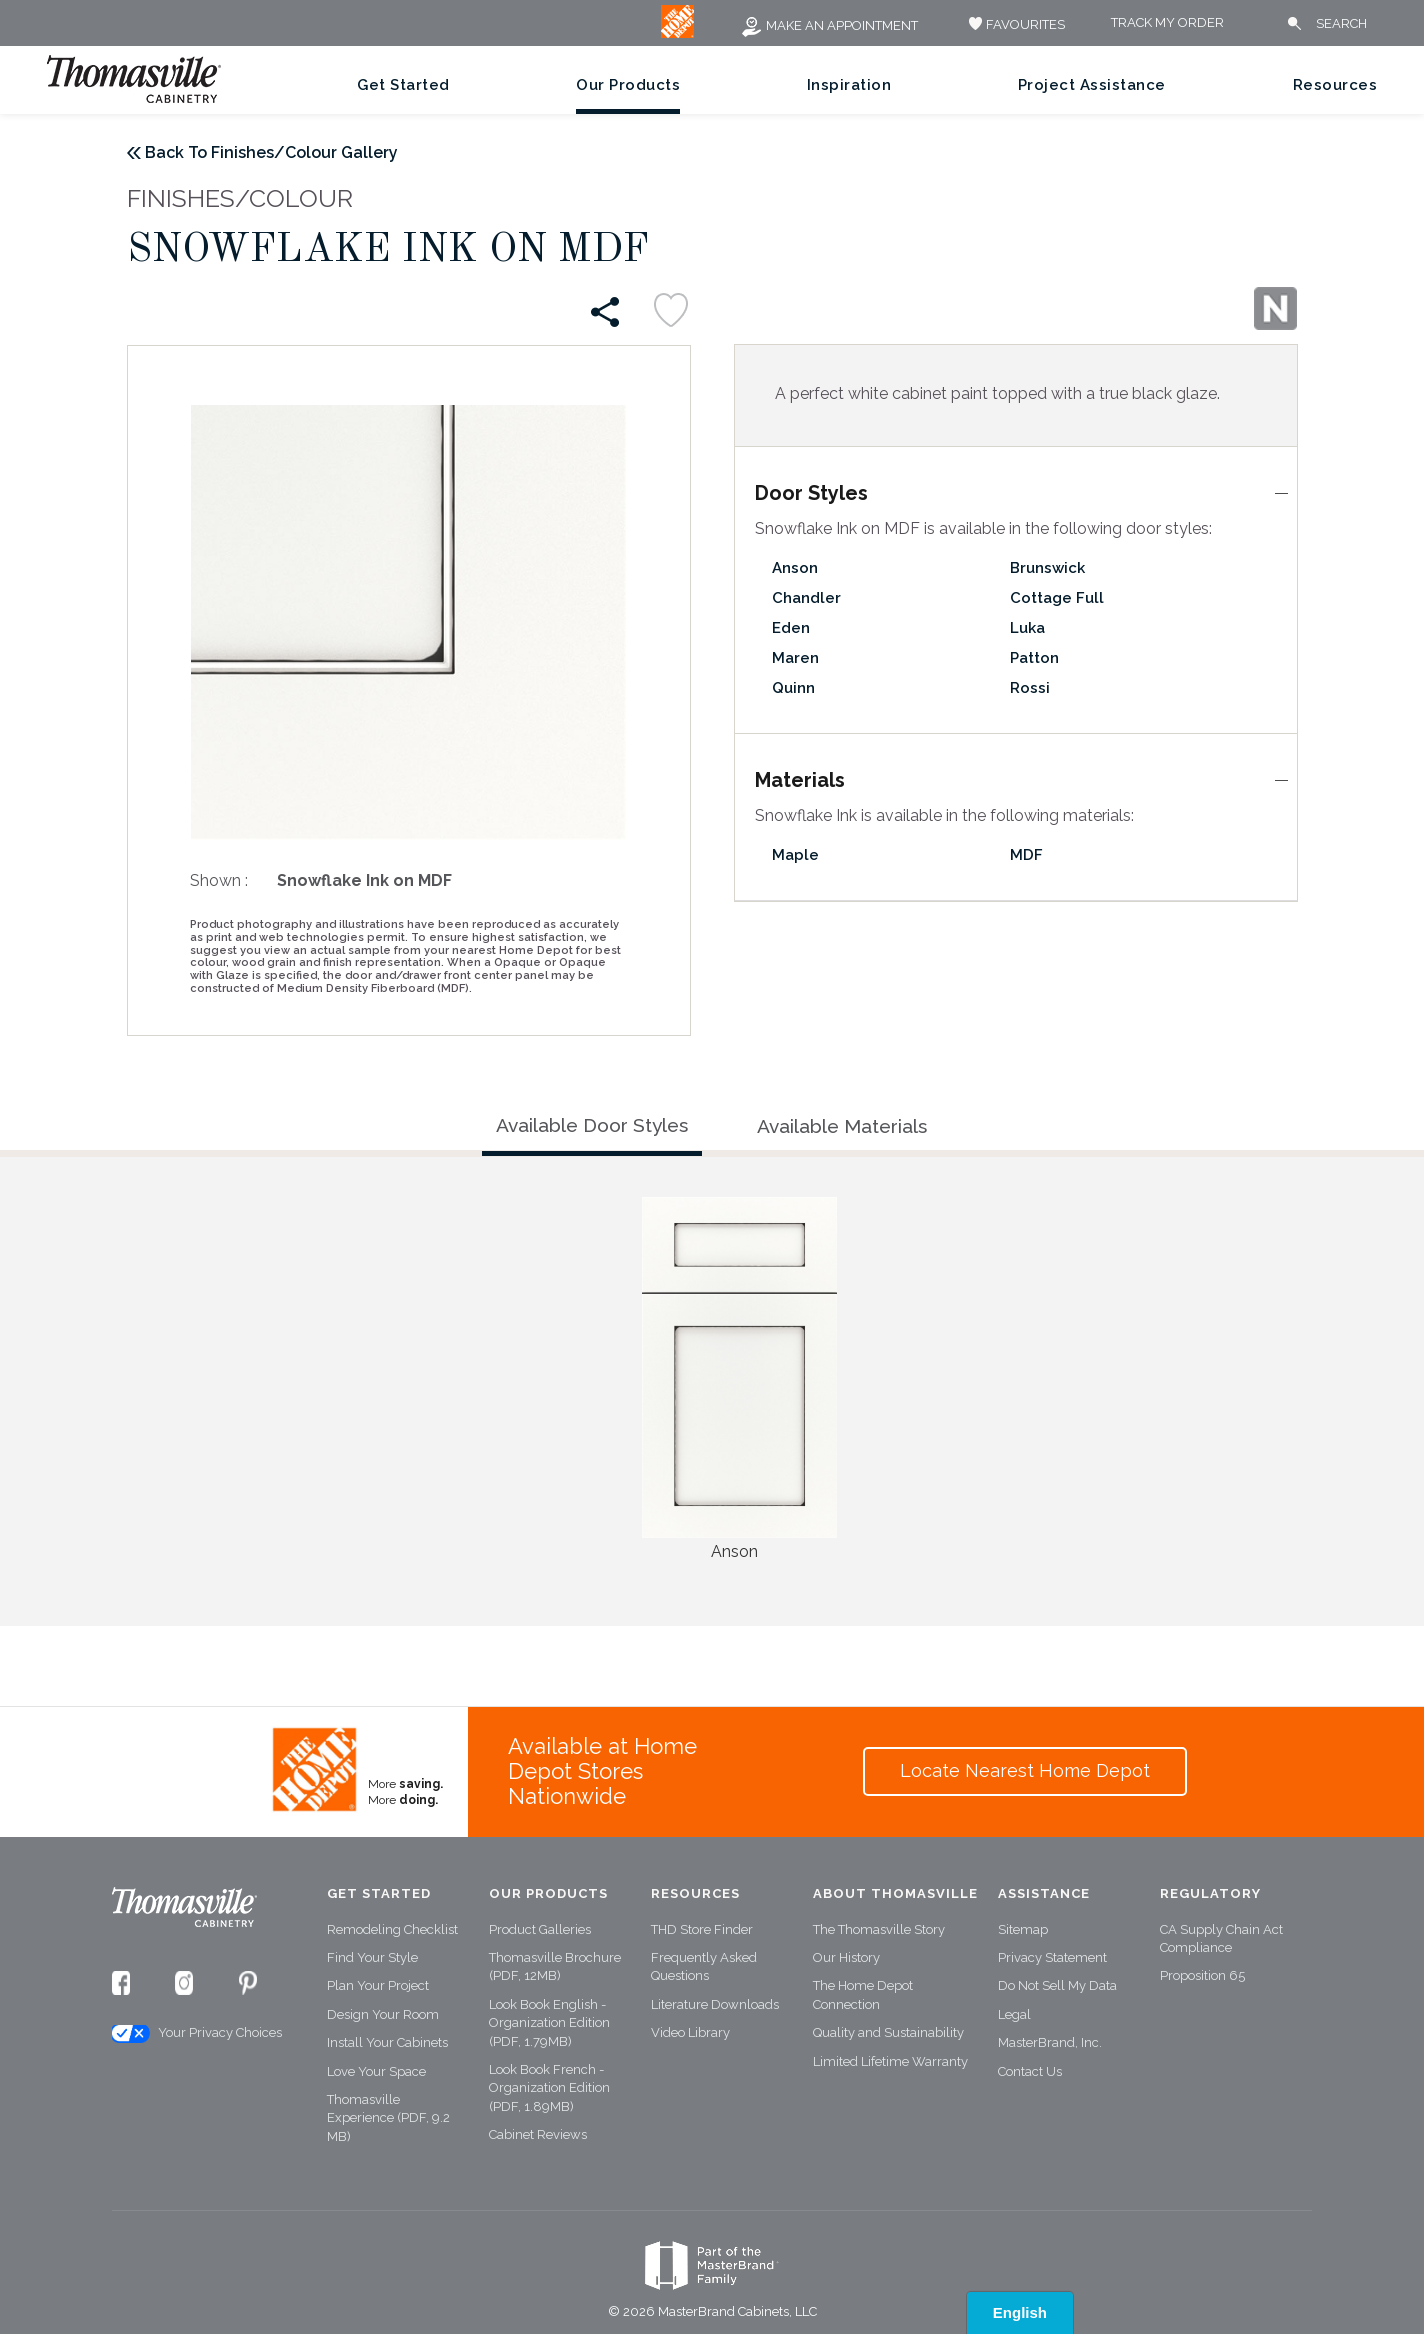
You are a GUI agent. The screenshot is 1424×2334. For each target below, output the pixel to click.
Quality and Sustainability (888, 2032)
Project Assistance (1092, 85)
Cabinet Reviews (538, 2134)
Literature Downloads (715, 2004)
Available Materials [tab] (842, 1126)
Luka (1027, 628)
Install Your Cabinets (387, 2042)
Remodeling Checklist (392, 1929)
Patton (1034, 658)
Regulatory (1210, 1894)
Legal (1014, 2014)
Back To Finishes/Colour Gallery (271, 152)
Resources (1335, 85)
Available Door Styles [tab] (592, 1125)
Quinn (793, 688)
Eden (791, 628)
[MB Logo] (677, 33)
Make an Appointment (829, 25)
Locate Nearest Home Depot (1025, 1770)
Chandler (806, 598)
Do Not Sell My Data (1057, 1985)
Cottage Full (1057, 598)
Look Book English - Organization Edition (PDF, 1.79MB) (549, 2023)
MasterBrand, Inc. (1050, 2042)
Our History (846, 1957)
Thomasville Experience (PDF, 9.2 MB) (388, 2118)
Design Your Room (383, 2014)
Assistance (1044, 1894)
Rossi (1030, 688)
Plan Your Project (378, 1985)
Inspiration (849, 85)
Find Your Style (372, 1957)
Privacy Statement (1052, 1957)
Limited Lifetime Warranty (890, 2061)
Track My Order (1167, 23)
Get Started (403, 85)
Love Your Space (376, 2071)
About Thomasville (895, 1894)
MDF (1026, 855)
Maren (795, 658)
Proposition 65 (1202, 1975)
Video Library (690, 2032)
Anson (795, 568)
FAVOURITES (1014, 24)
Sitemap (1023, 1929)
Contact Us (1030, 2071)
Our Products (628, 85)
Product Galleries (540, 1929)
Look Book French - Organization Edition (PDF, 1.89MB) (549, 2088)
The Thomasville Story (879, 1929)
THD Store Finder (702, 1929)
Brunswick (1047, 568)
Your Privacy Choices (196, 2033)
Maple (795, 855)
